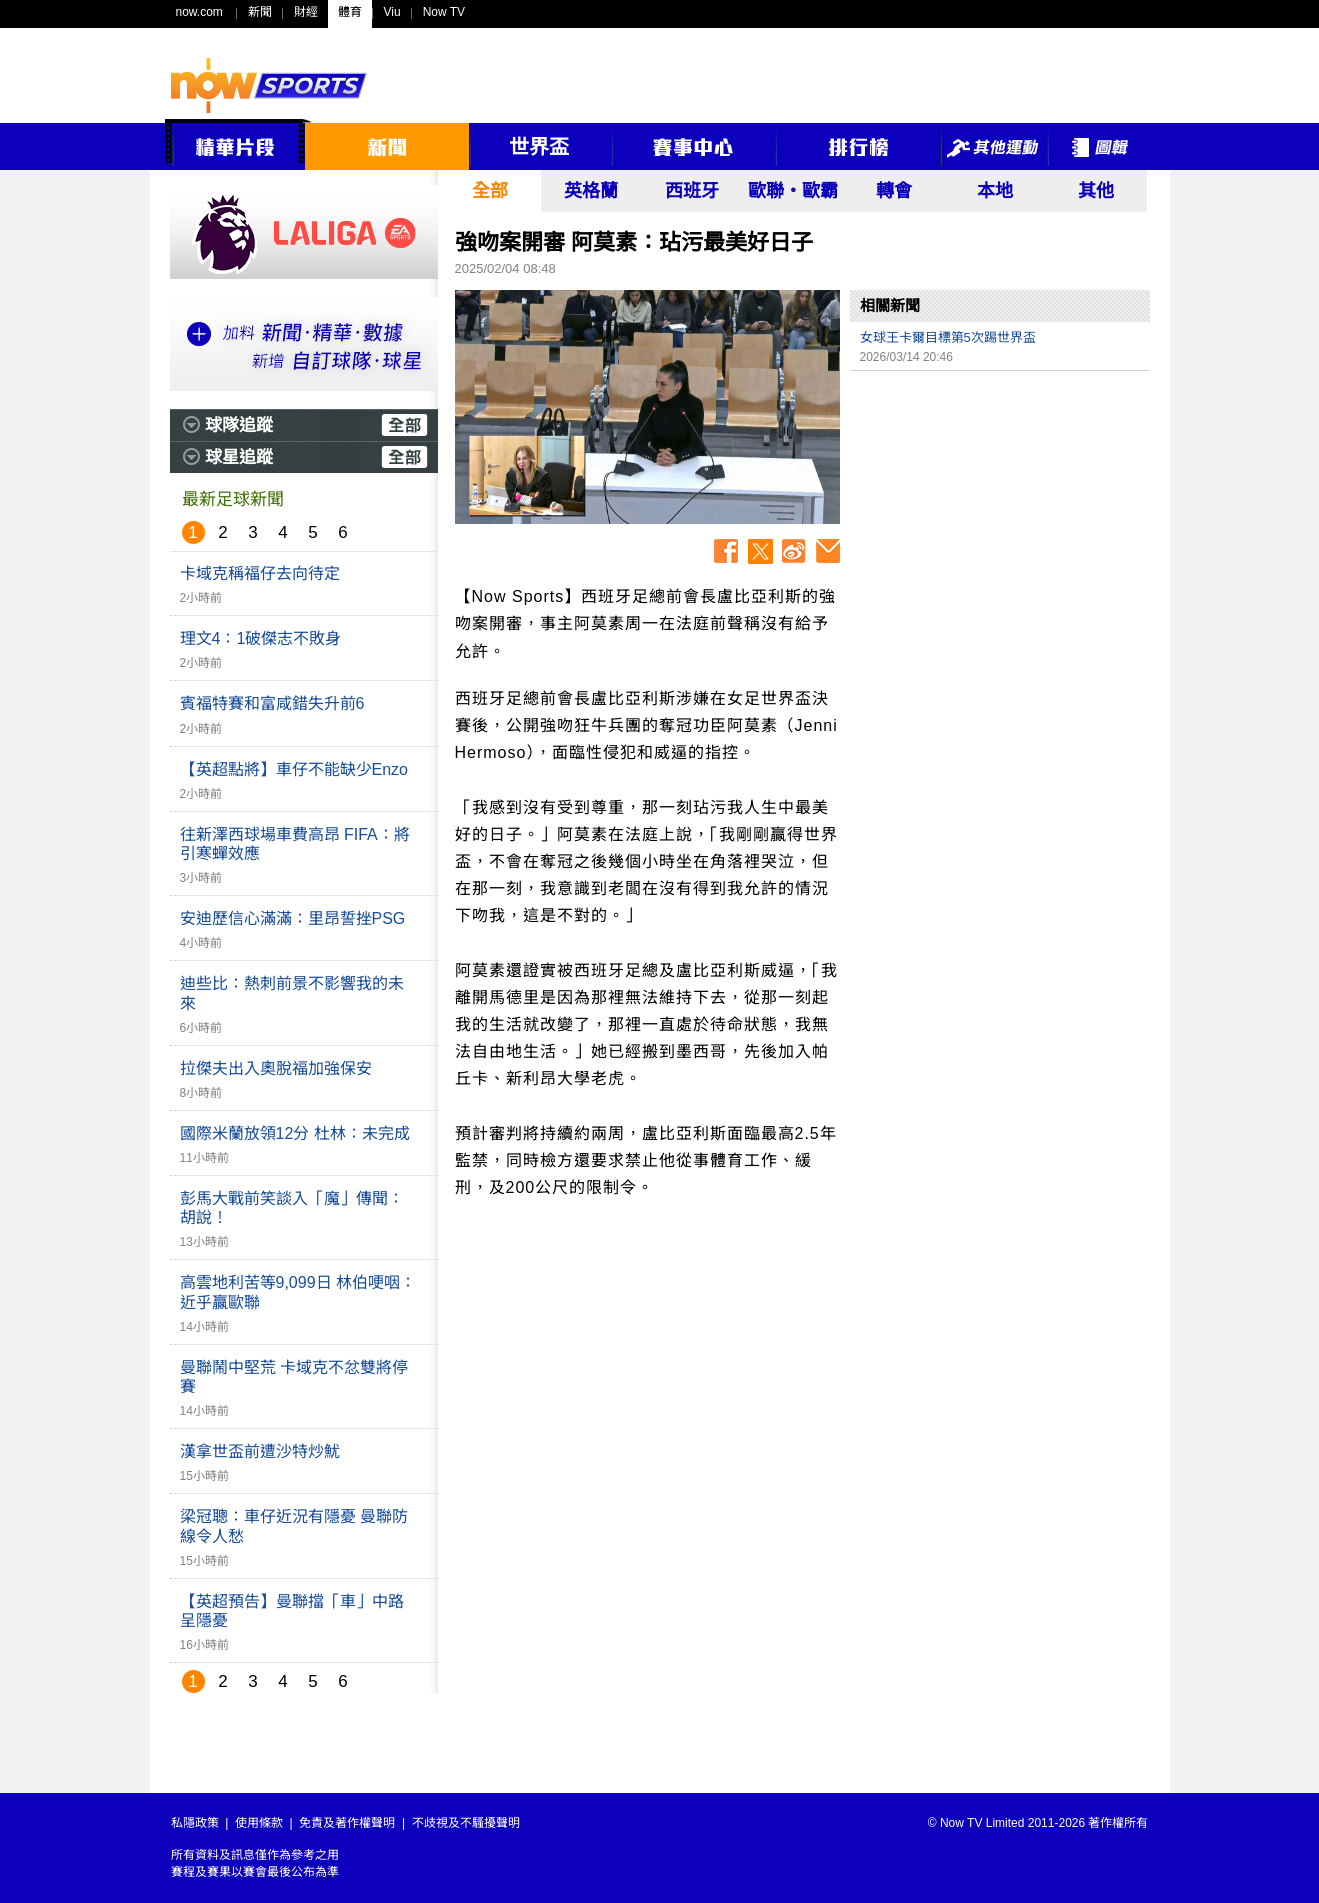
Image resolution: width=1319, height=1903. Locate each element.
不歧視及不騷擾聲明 (466, 1823)
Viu (392, 12)
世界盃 (539, 147)
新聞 (260, 12)
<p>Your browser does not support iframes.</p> (1000, 521)
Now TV (444, 12)
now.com (199, 12)
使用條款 (259, 1823)
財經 (306, 12)
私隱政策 (195, 1823)
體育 (350, 12)
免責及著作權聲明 (347, 1823)
